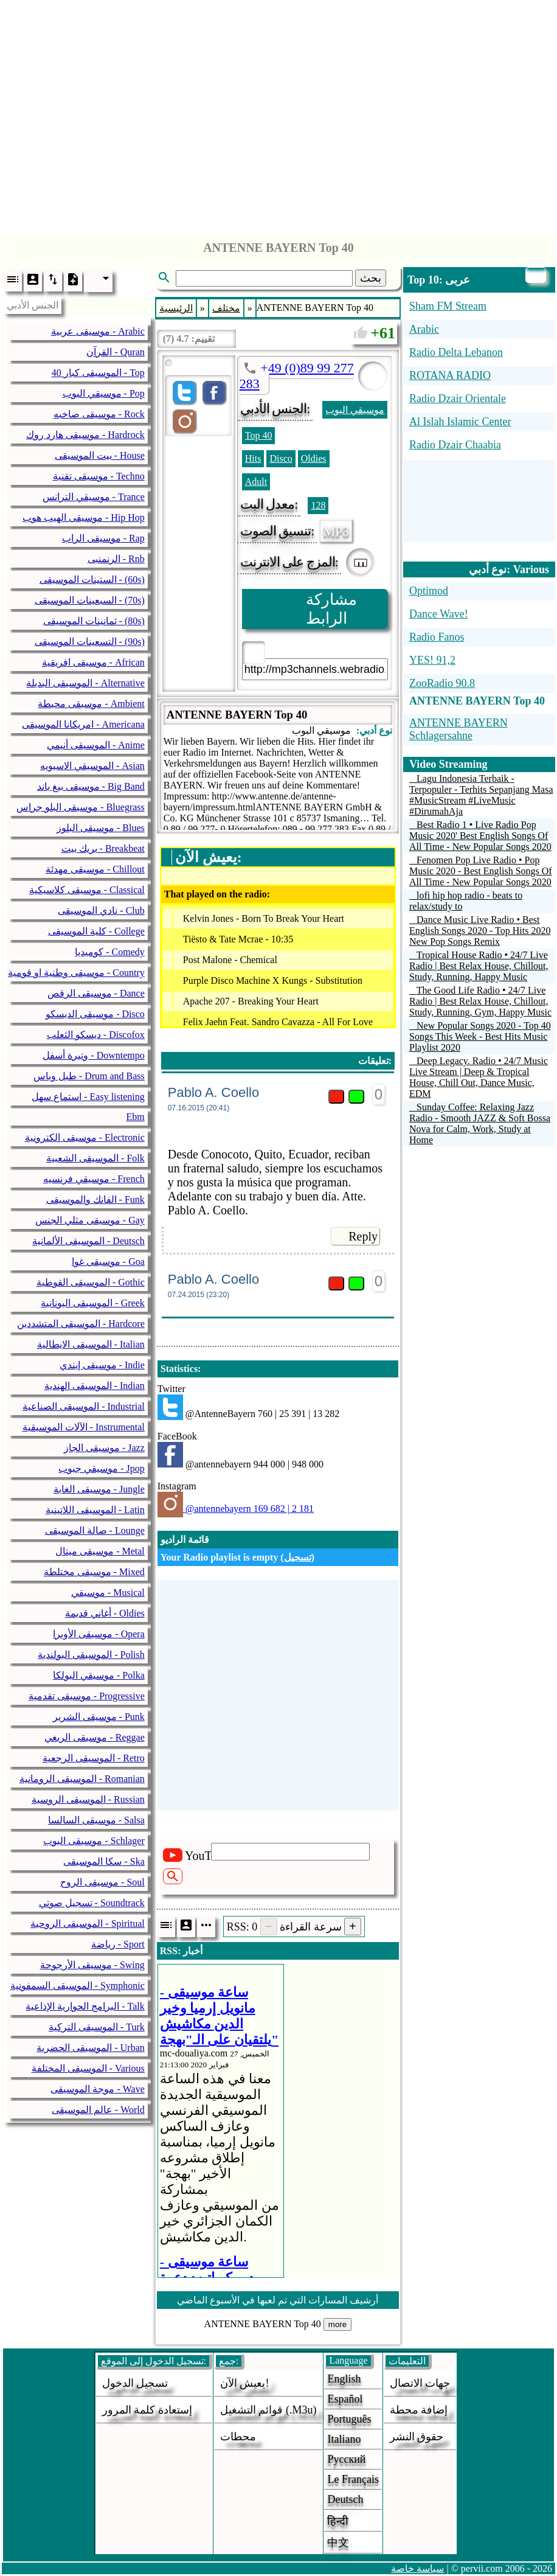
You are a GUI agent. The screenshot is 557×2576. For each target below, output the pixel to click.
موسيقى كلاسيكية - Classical (87, 890)
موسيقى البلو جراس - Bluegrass (80, 807)
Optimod (428, 591)
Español (344, 2399)
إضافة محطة (419, 2410)
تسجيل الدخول (135, 2383)
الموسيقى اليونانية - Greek (92, 1303)
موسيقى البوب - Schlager (93, 1841)
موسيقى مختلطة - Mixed (94, 1572)
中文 (338, 2542)
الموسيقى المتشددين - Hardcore (81, 1323)
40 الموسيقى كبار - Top (98, 372)
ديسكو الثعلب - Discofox (96, 1034)
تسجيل (297, 1557)
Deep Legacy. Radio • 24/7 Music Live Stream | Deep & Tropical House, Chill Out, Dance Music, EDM (478, 1077)
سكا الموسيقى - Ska (103, 1861)
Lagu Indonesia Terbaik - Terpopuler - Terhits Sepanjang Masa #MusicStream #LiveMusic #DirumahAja (481, 794)
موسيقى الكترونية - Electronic (85, 1137)
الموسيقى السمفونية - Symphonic (77, 1985)
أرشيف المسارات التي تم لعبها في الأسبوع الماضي (277, 2300)
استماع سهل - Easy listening (88, 1096)
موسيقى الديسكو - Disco (95, 1014)
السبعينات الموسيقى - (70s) (90, 600)
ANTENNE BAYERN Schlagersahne (458, 729)
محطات (238, 2437)
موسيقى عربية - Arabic (98, 331)
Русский (346, 2459)
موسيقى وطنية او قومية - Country (76, 972)
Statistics (179, 1368)
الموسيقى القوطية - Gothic (90, 1282)
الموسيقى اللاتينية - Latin (95, 1510)
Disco (280, 458)
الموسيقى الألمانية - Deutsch (88, 1241)
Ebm (135, 1117)
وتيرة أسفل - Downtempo (93, 1055)
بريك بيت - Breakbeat (103, 848)
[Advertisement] (279, 114)
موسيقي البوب (354, 410)
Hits (253, 458)
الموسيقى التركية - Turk (97, 2027)
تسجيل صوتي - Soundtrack (92, 1903)
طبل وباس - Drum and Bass (89, 1076)
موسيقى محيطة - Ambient (91, 703)
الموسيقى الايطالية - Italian (91, 1344)
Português (349, 2419)
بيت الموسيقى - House (100, 455)
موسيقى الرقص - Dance (96, 993)
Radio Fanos (437, 637)
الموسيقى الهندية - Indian (94, 1385)
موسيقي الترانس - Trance (94, 497)
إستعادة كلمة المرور (147, 2410)
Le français (352, 2479)
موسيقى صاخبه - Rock (99, 414)
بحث (370, 278)
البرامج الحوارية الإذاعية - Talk (85, 2006)
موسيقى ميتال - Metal (100, 1551)
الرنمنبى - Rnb (116, 559)
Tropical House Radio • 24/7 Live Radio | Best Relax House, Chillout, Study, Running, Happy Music (478, 966)
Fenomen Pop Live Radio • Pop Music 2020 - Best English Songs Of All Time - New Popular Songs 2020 (480, 871)
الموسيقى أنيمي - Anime (96, 745)
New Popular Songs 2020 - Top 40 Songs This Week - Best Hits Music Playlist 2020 (480, 1036)
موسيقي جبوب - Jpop (101, 1468)
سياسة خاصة (417, 2568)
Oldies (314, 458)
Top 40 (258, 435)
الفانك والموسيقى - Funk (95, 1199)
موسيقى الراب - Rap (103, 538)
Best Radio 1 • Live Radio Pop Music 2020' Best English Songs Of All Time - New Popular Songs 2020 (480, 836)
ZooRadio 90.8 (442, 683)
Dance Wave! (438, 614)
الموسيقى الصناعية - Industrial (83, 1406)
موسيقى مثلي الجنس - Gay (90, 1220)
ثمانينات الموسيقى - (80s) (94, 621)
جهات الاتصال (420, 2383)
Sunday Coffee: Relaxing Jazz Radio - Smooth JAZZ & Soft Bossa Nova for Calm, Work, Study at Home (479, 1123)
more (337, 2324)
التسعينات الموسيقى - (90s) (90, 641)
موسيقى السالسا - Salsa (96, 1820)
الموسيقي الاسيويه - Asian (92, 766)
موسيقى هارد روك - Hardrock (85, 435)
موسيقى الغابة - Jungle (99, 1489)
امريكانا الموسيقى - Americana (83, 724)
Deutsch (345, 2499)
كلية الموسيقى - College (96, 931)
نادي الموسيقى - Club (101, 910)
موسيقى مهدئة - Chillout (95, 869)
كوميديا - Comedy (110, 952)
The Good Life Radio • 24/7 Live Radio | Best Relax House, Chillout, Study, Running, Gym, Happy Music (480, 1001)
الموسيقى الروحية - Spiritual (87, 1923)
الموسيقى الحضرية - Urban (90, 2047)
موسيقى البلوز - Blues (101, 828)
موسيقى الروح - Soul (102, 1882)
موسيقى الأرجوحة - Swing (92, 1965)
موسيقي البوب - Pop (104, 393)
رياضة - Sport (118, 1944)
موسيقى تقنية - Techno (99, 476)
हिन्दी (337, 2521)
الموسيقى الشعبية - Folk (95, 1158)
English (344, 2379)
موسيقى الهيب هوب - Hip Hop (83, 517)
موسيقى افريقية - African (93, 662)
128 (318, 505)
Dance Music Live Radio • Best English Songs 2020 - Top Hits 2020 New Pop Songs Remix (479, 930)
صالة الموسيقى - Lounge (95, 1530)
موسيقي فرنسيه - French (94, 1179)
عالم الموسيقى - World (98, 2109)
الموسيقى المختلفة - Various (88, 2068)
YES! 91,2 (432, 660)
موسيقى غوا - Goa (108, 1261)
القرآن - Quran (115, 352)
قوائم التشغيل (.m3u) (268, 2410)
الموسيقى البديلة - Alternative (85, 683)
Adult (256, 481)
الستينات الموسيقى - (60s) (92, 579)
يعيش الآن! (244, 2383)
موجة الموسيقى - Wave (97, 2089)
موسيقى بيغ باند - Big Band (91, 786)
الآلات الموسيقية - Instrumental (83, 1427)
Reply (363, 1236)
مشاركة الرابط (331, 609)
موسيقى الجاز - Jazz (104, 1448)
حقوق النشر (417, 2437)
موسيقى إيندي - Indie (102, 1365)
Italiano (344, 2439)
